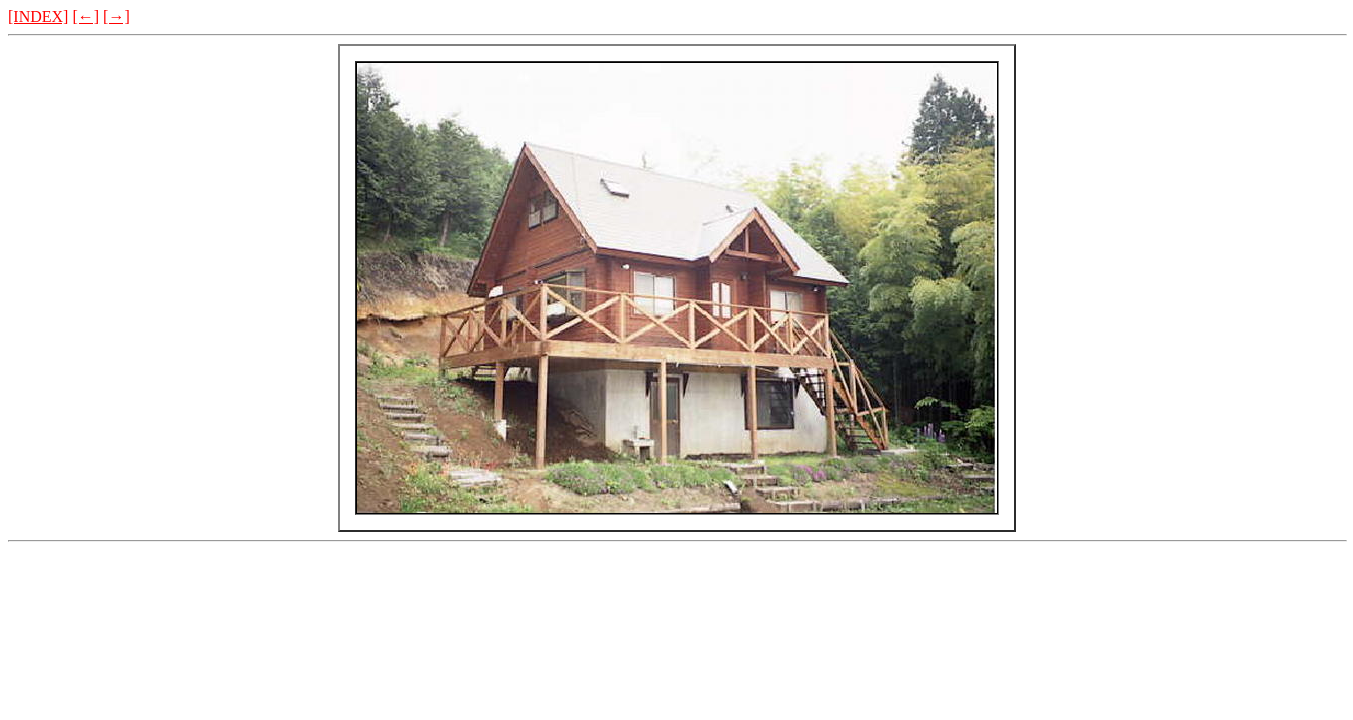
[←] (85, 16)
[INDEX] (38, 16)
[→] (116, 16)
